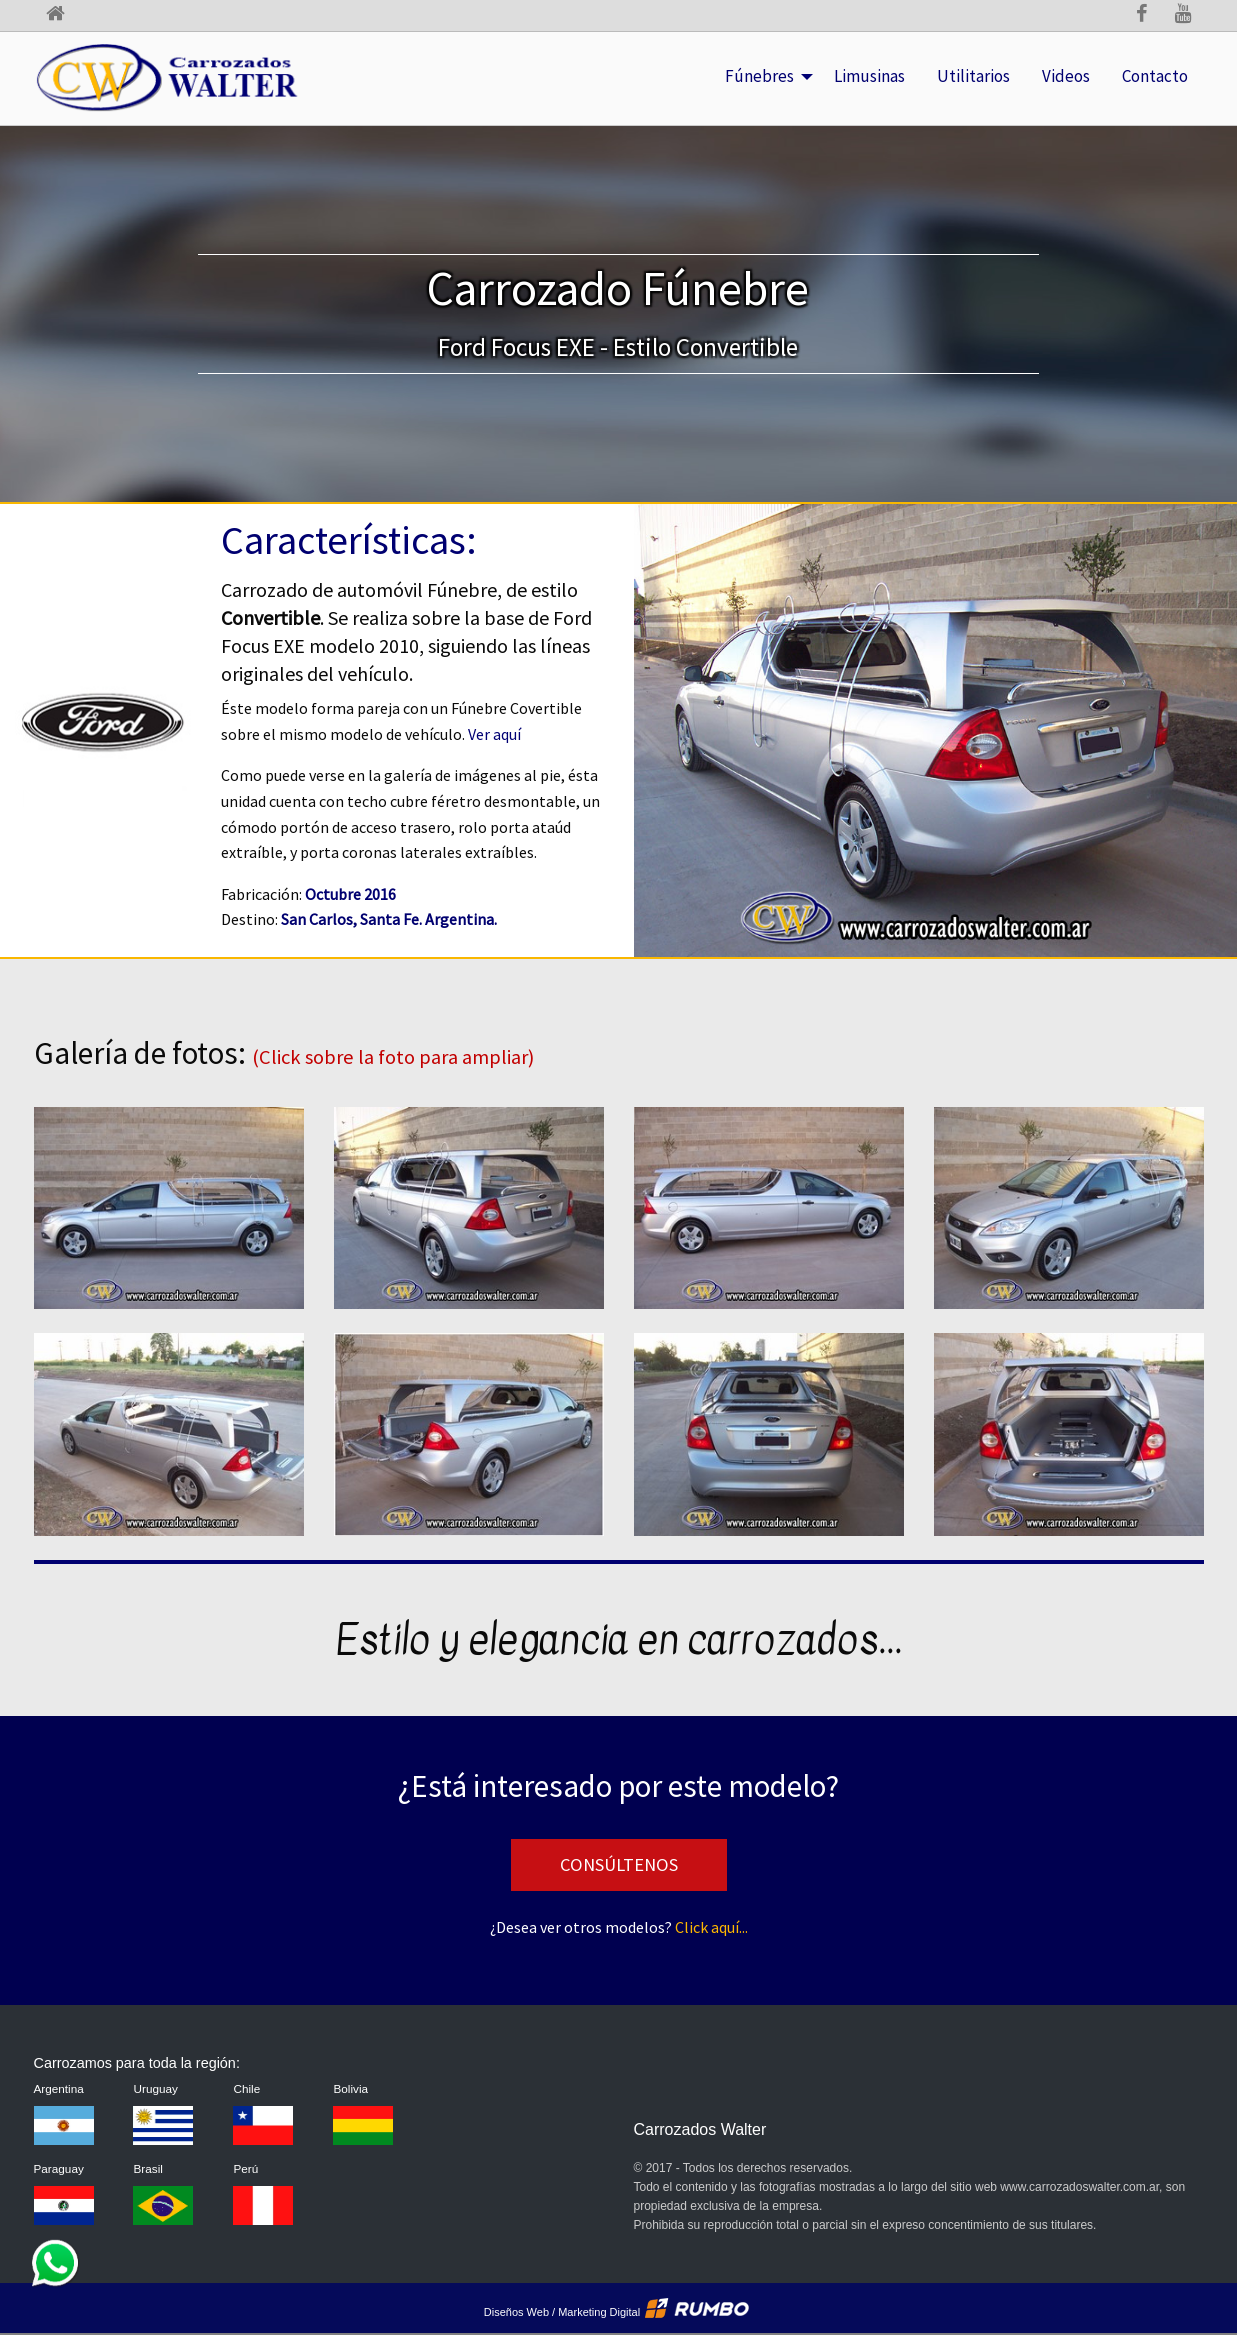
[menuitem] (763, 76)
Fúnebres (771, 59)
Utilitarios (981, 59)
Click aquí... (711, 1927)
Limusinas (877, 59)
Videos (1066, 76)
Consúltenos (619, 1864)
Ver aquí (494, 734)
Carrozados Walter (700, 2129)
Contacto (1155, 76)
